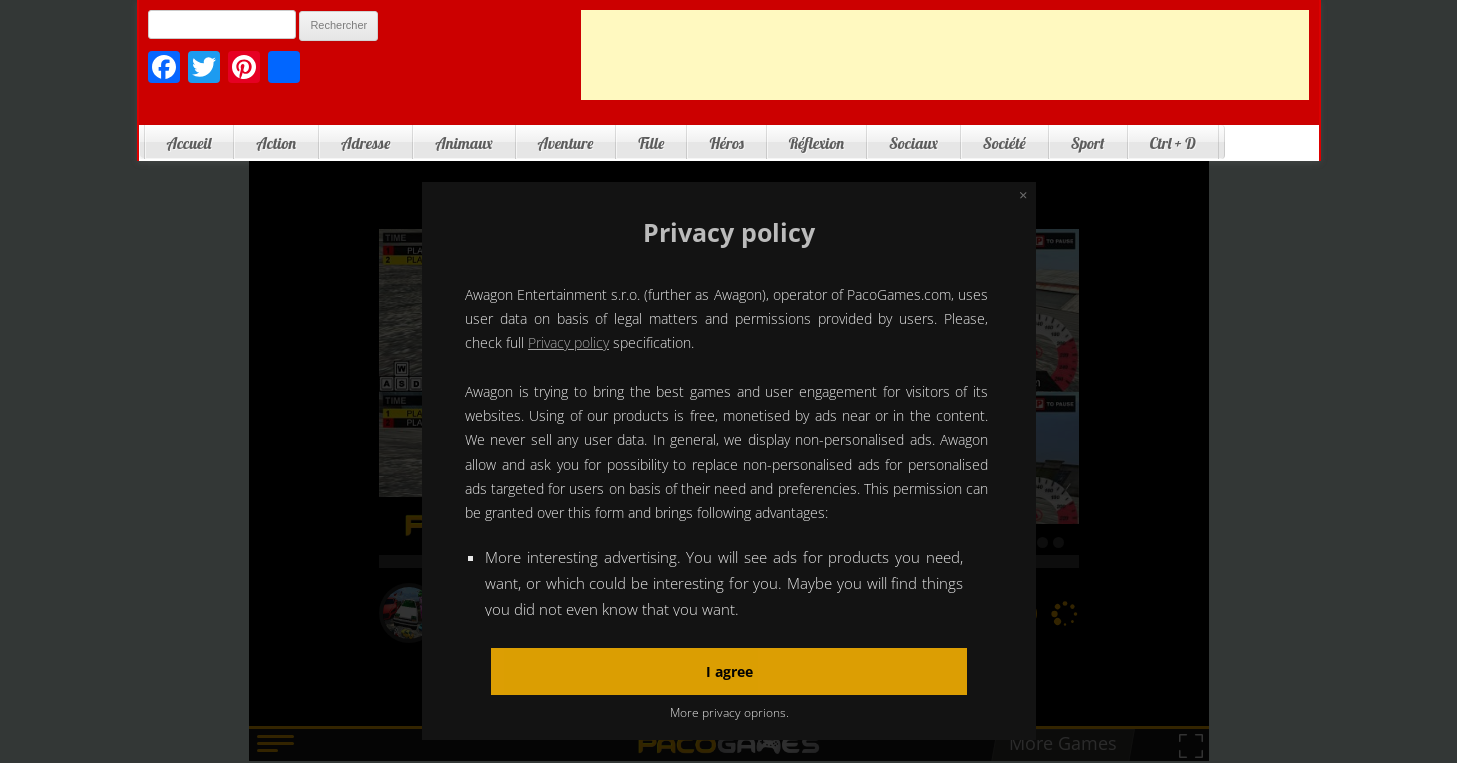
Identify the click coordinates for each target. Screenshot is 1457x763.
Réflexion (816, 143)
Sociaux (913, 143)
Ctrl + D (1173, 143)
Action (276, 143)
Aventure (566, 143)
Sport (1088, 143)
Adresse (365, 143)
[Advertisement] (945, 55)
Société (1004, 143)
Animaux (463, 143)
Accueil (189, 143)
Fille (651, 143)
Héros (726, 143)
